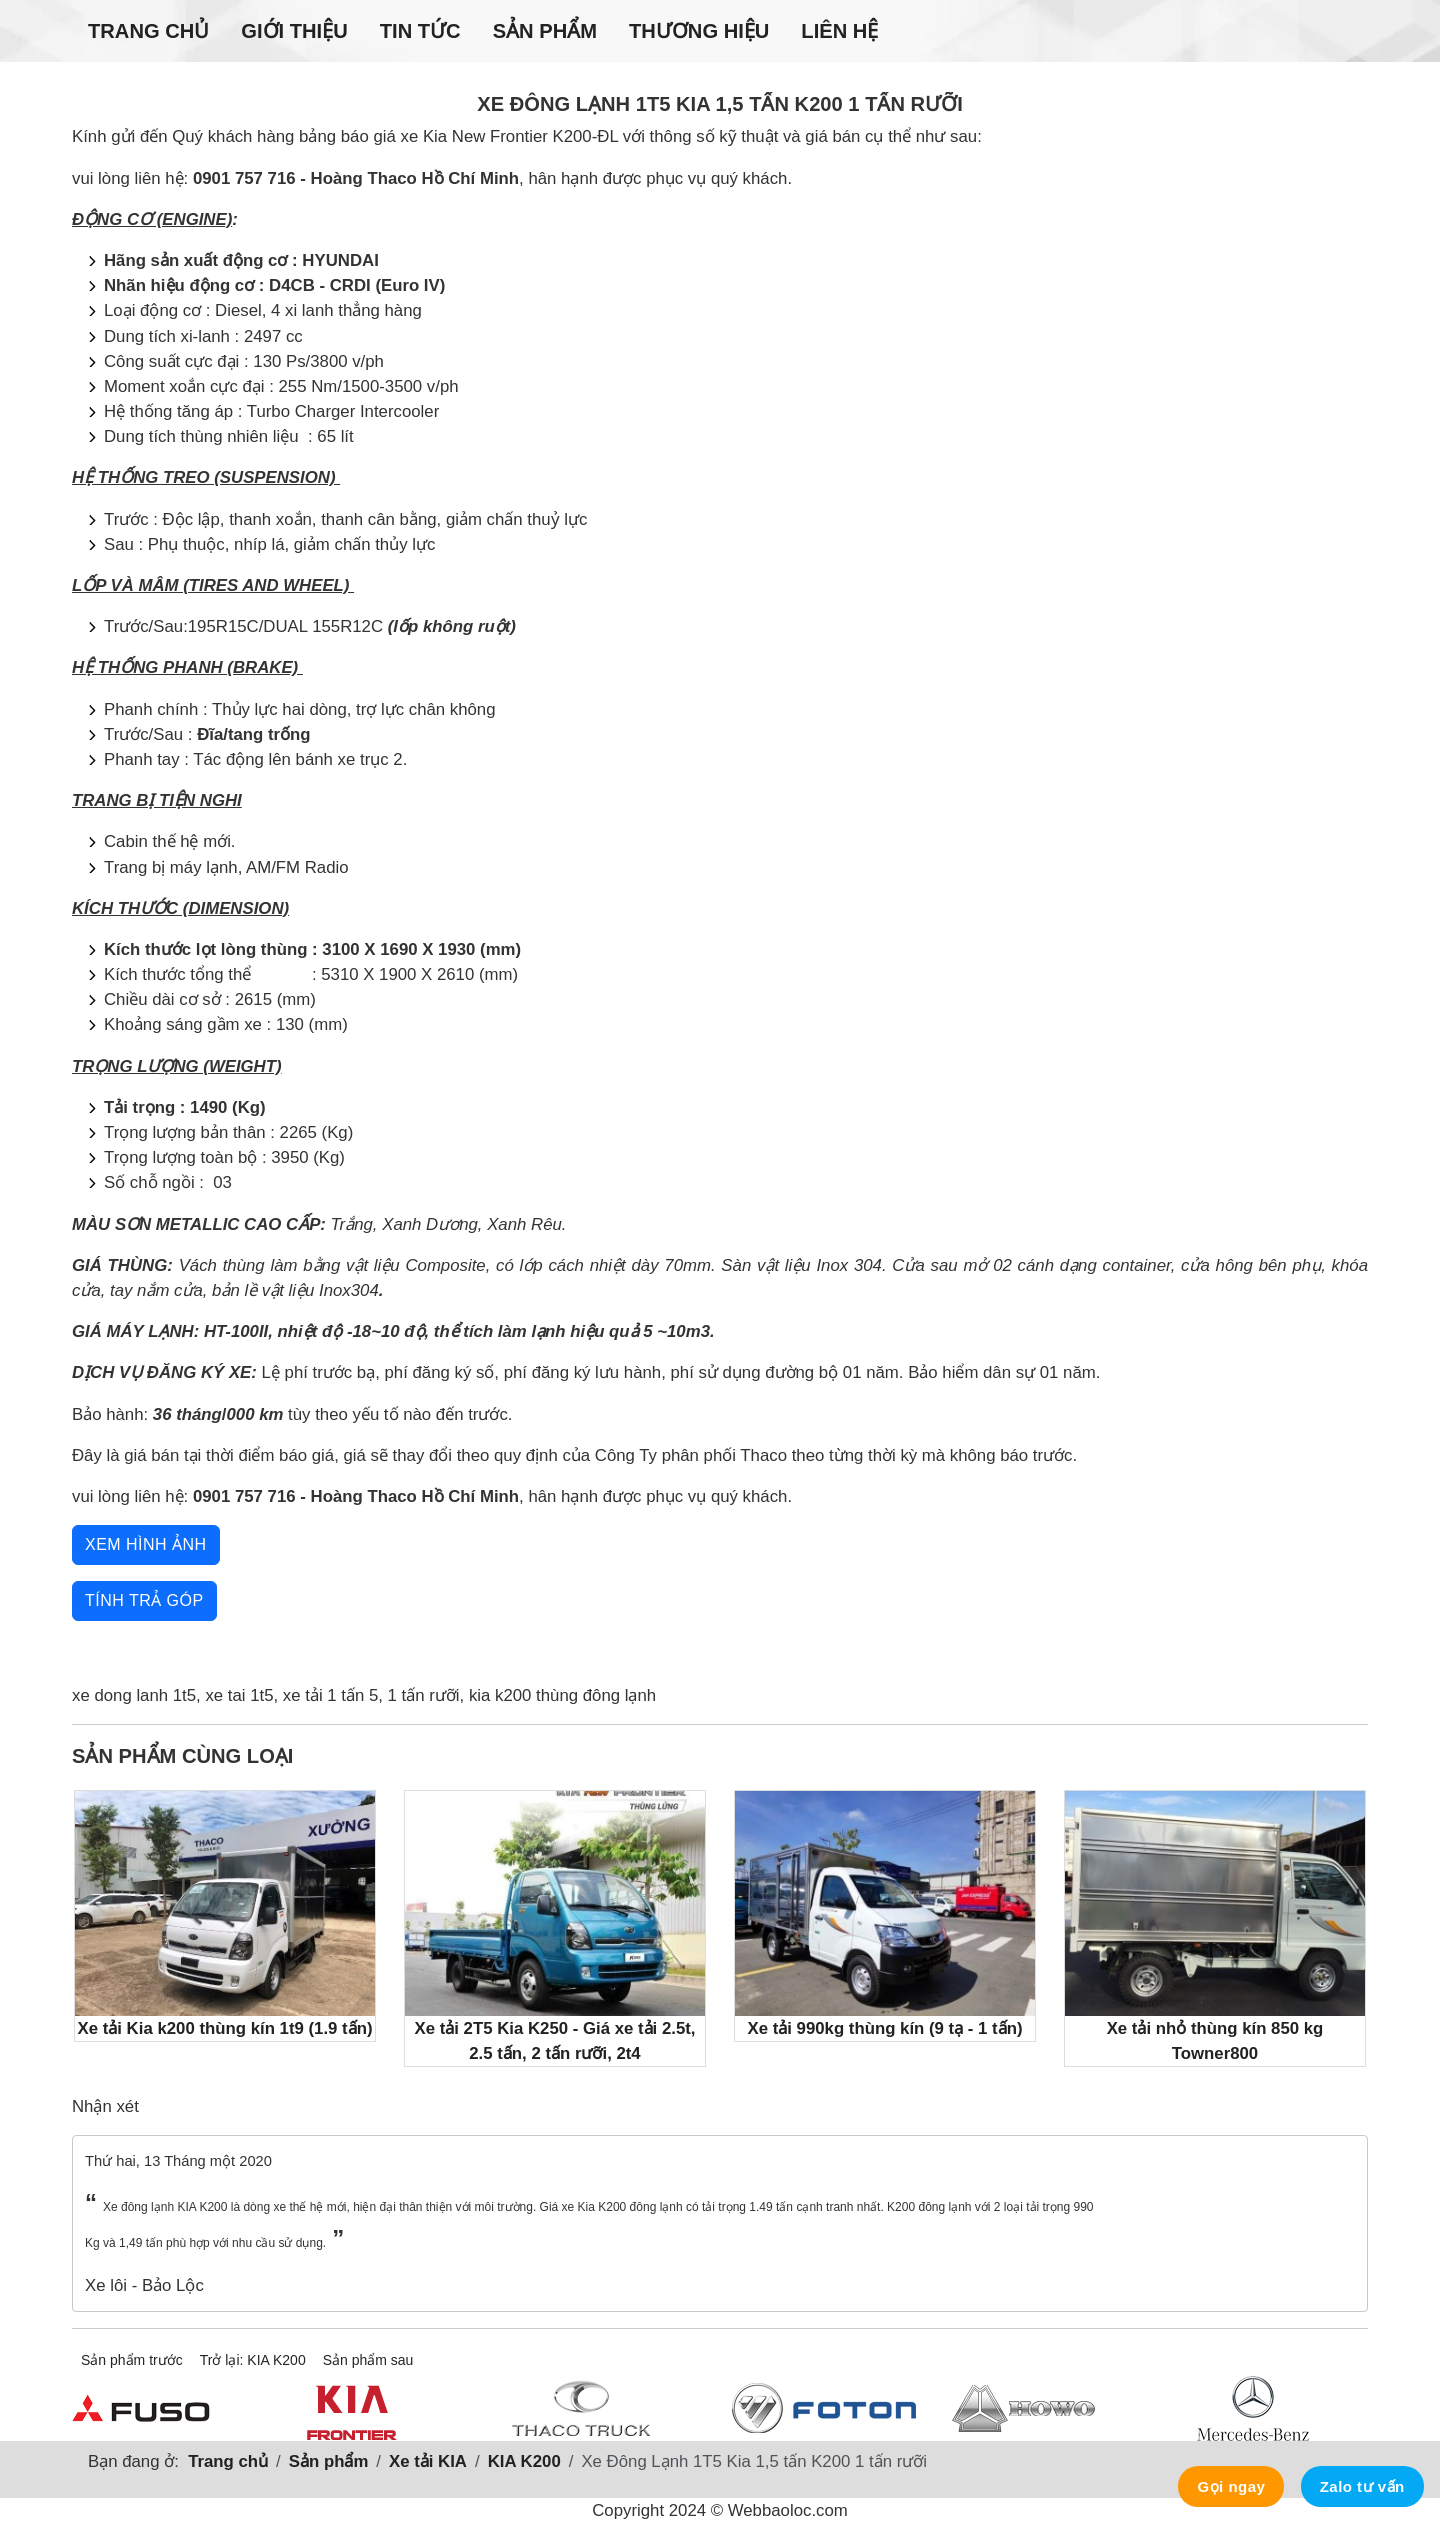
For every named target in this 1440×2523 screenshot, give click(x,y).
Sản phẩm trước (132, 2360)
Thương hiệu (699, 31)
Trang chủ (148, 31)
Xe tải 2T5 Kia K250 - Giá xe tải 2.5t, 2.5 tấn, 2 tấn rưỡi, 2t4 (555, 1927)
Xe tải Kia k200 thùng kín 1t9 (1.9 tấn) (225, 1914)
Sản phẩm (545, 31)
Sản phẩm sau (368, 2360)
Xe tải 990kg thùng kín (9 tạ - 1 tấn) (885, 1914)
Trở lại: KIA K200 (253, 2360)
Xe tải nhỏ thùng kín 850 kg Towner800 (1215, 1927)
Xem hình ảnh (146, 1544)
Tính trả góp (144, 1600)
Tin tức (420, 31)
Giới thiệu (294, 31)
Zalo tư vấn (1362, 2486)
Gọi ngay (1231, 2486)
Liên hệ (839, 31)
